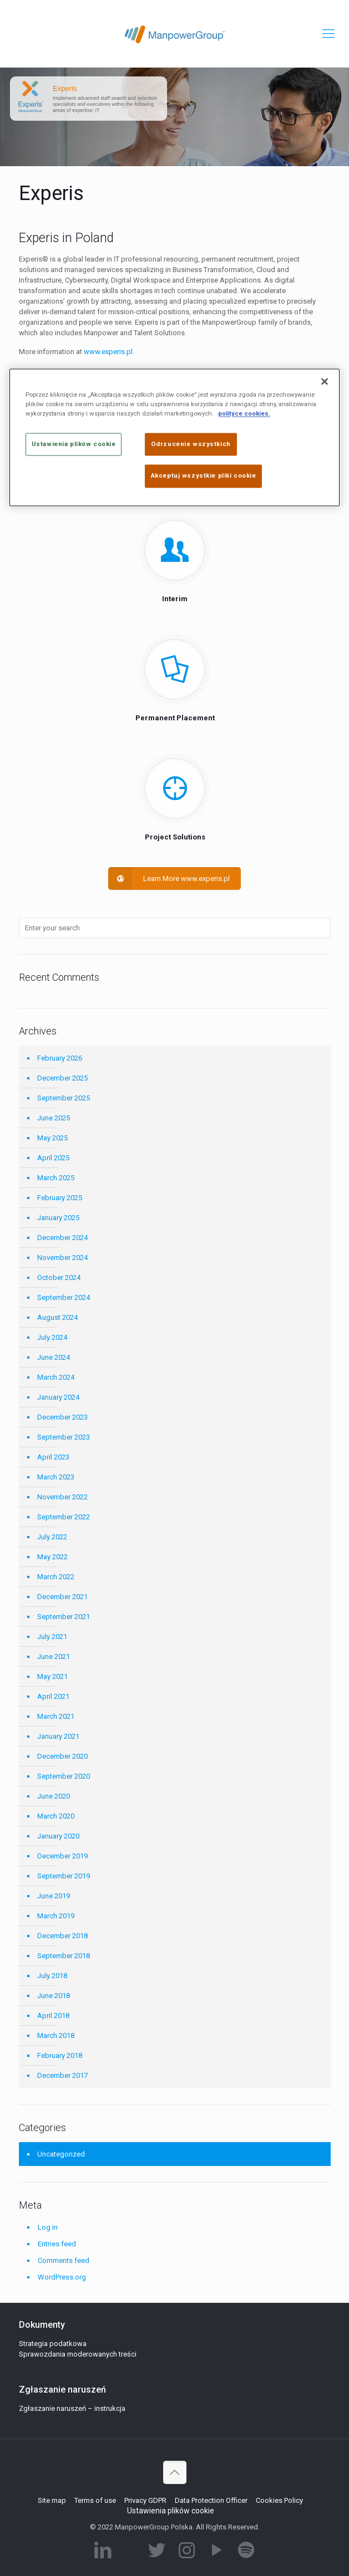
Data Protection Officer (211, 2500)
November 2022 (62, 1497)
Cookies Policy (279, 2500)
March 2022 (55, 1577)
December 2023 (62, 1417)
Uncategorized (61, 2154)
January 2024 (58, 1397)
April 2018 (53, 2015)
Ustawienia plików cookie (170, 2510)
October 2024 (58, 1277)
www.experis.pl (108, 351)
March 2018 (55, 2035)
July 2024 (52, 1337)
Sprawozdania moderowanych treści (77, 2354)
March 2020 (55, 1816)
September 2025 (63, 1098)
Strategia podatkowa (53, 2343)
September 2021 (63, 1616)
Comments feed (63, 2260)
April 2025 (53, 1158)
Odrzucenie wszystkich (191, 444)
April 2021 (53, 1696)
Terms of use (95, 2500)
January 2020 (58, 1836)
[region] (175, 437)
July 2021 (52, 1636)
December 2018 (62, 1936)
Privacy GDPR (145, 2500)
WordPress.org (62, 2277)
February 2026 (59, 1058)
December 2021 (62, 1596)
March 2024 (55, 1377)
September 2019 (63, 1876)
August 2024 (57, 1317)
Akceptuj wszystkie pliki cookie (203, 476)
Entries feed (57, 2244)
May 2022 (52, 1557)
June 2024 (53, 1357)
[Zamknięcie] (324, 382)
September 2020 (63, 1776)
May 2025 (52, 1138)
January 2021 (58, 1736)
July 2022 (52, 1537)
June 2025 (53, 1118)
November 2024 (62, 1257)
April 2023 (53, 1457)
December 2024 (62, 1237)
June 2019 (53, 1896)
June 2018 (53, 1995)
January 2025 (58, 1217)
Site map (52, 2500)
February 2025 (59, 1198)
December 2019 (62, 1856)
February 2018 (59, 2055)
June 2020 (53, 1796)
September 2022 (63, 1517)
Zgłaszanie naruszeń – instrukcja (72, 2408)
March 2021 (55, 1716)
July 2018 (52, 1975)
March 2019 (55, 1916)
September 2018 (63, 1956)
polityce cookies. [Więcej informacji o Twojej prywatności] (244, 414)
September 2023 (63, 1437)
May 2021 (52, 1676)
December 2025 (62, 1078)
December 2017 (62, 2075)
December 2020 (62, 1756)
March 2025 (55, 1178)
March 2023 (55, 1477)
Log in (48, 2227)
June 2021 (53, 1656)
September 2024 (63, 1297)
